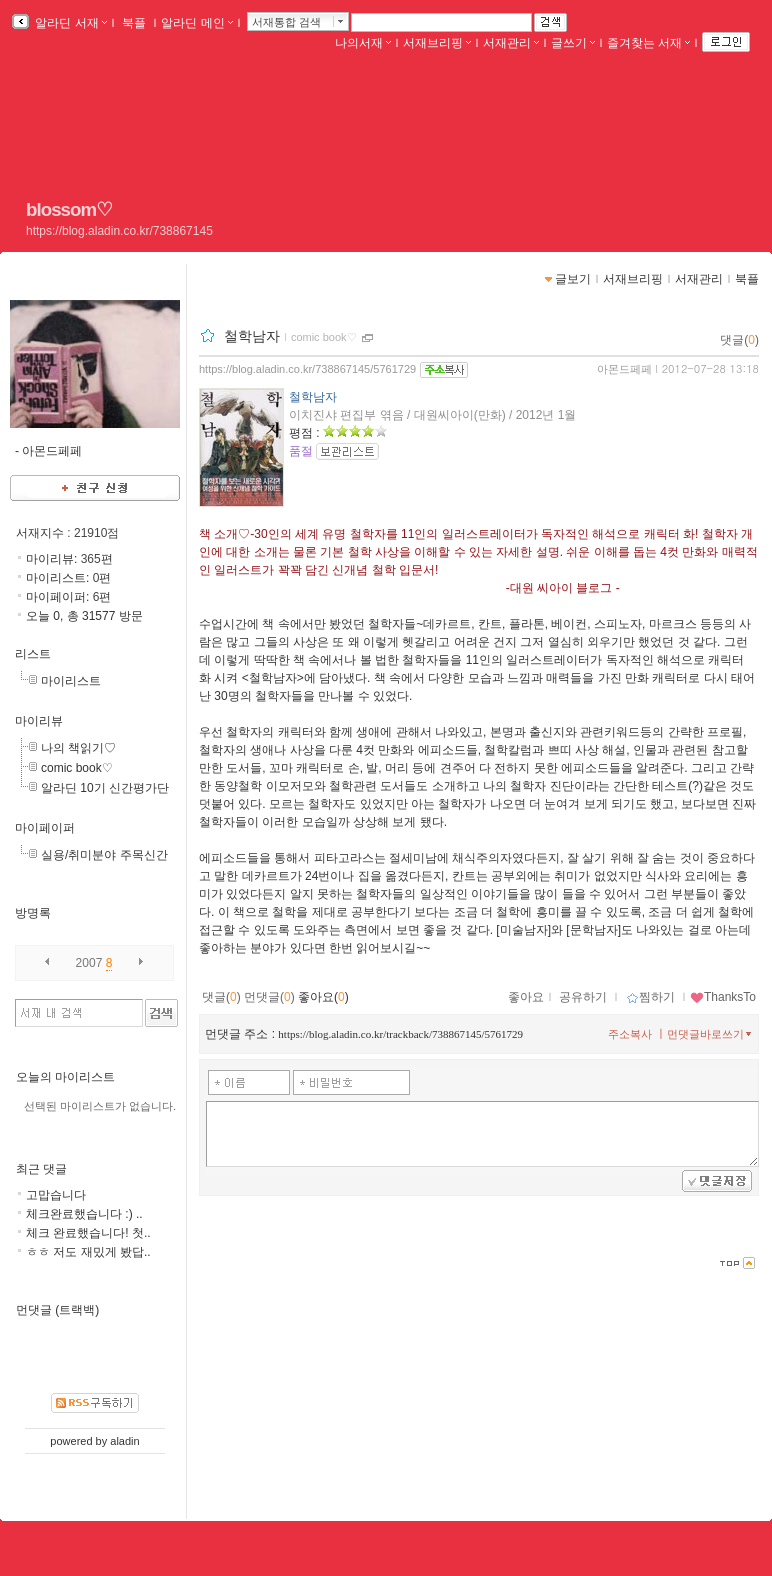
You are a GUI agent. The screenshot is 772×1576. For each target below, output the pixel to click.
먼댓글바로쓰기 (711, 1034)
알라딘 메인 (196, 23)
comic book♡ (77, 768)
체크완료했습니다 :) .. (84, 1214)
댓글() (739, 340)
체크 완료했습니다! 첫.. (88, 1233)
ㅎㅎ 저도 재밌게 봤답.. (88, 1252)
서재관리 (511, 43)
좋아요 (526, 997)
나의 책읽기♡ (78, 748)
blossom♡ (69, 209)
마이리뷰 (39, 721)
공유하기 (583, 997)
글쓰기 (573, 43)
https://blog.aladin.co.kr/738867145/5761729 (307, 369)
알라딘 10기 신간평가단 (105, 788)
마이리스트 (71, 681)
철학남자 (252, 336)
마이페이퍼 (45, 828)
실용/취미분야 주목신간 (104, 855)
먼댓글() (269, 997)
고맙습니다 (56, 1195)
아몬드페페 (624, 369)
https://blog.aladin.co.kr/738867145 (119, 231)
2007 (89, 963)
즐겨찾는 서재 (648, 43)
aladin (124, 1441)
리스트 (33, 654)
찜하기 (650, 997)
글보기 (573, 279)
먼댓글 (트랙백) (57, 1310)
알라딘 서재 (69, 23)
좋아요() (323, 997)
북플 (134, 23)
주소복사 (630, 1034)
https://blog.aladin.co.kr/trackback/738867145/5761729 (400, 1034)
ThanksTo (723, 997)
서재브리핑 (437, 43)
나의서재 (363, 43)
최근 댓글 (41, 1169)
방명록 (33, 913)
